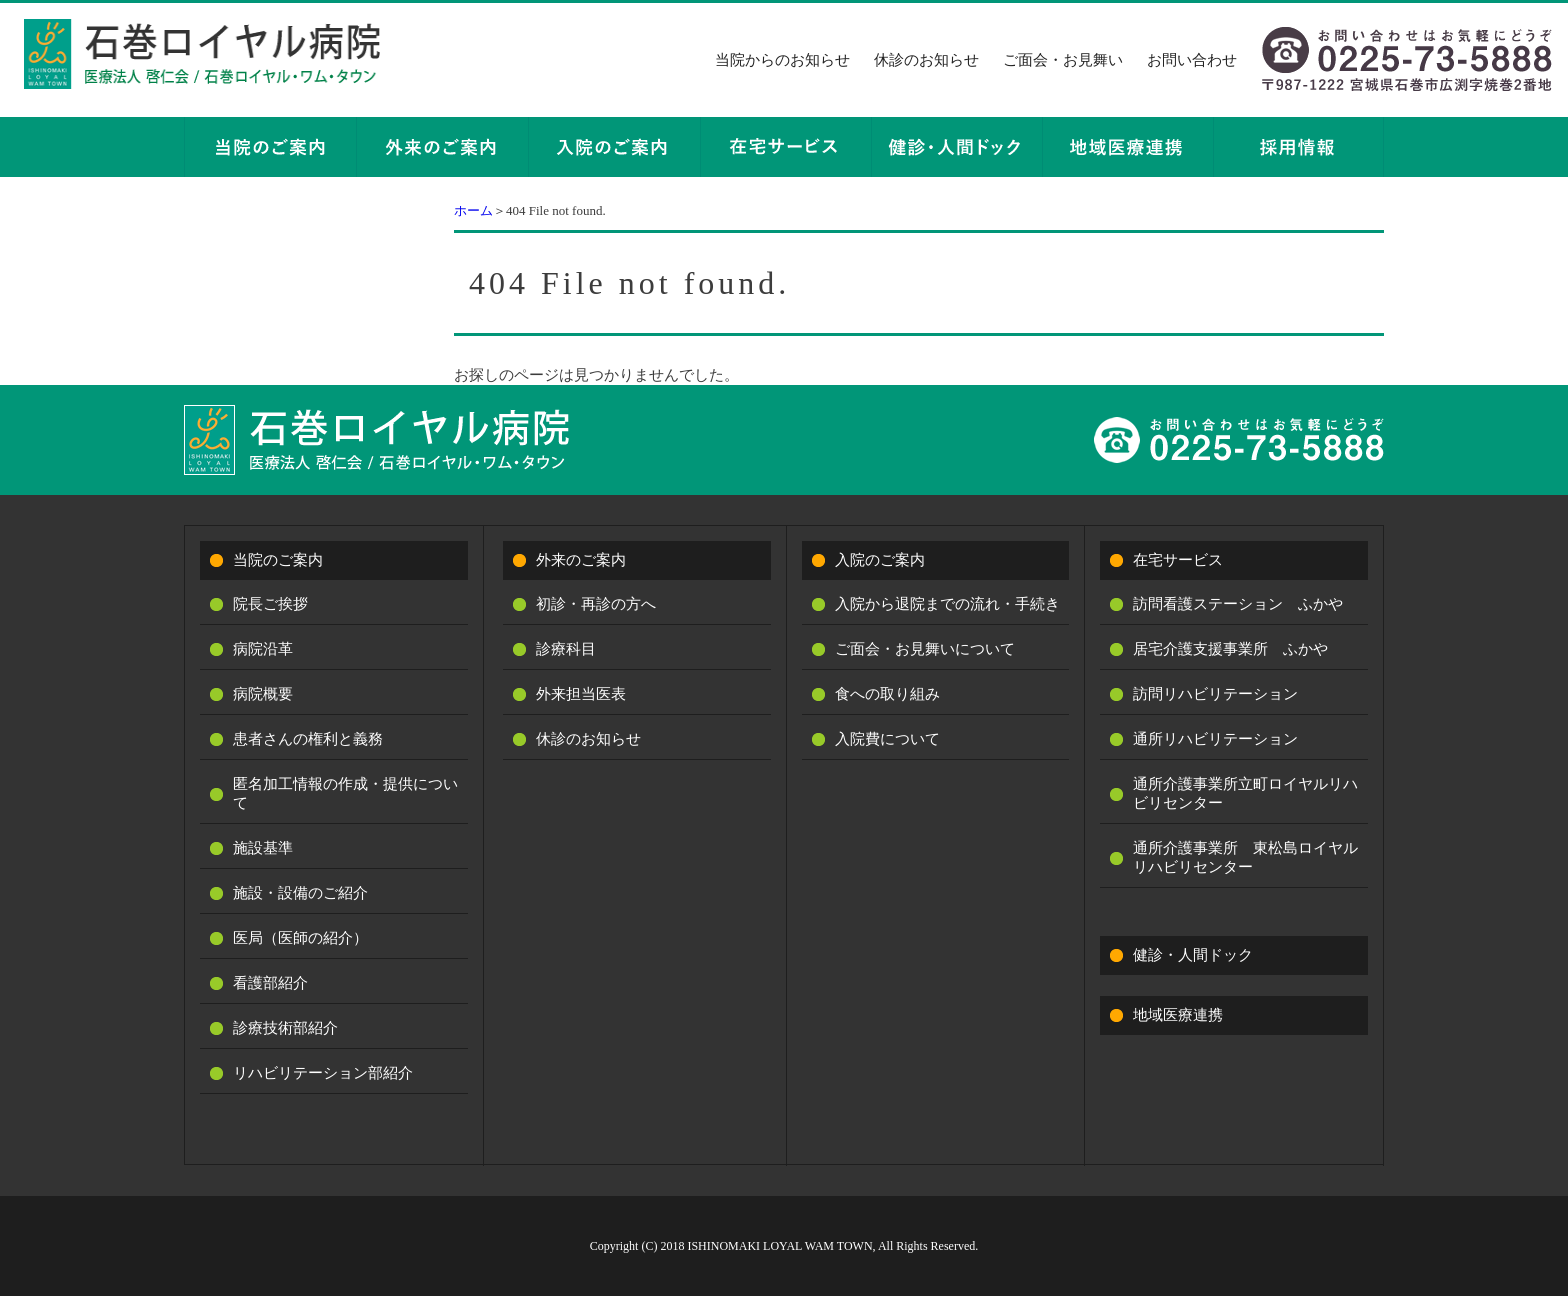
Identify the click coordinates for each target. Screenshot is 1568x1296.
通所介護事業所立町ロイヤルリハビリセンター (1245, 793)
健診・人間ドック (1193, 955)
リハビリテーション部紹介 (323, 1073)
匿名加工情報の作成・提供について (345, 793)
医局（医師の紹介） (300, 938)
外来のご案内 (581, 560)
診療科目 (566, 649)
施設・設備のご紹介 (300, 893)
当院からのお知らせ (782, 60)
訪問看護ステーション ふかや (1238, 604)
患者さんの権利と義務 (308, 739)
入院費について (887, 739)
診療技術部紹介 (285, 1028)
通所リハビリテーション (1215, 739)
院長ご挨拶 (270, 604)
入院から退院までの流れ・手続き (947, 604)
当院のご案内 (278, 560)
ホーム (473, 210)
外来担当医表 (581, 694)
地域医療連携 (1178, 1015)
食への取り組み (887, 694)
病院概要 (263, 694)
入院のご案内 (880, 560)
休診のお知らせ (926, 60)
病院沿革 (263, 649)
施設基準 (263, 848)
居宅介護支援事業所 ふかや (1230, 649)
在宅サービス (1178, 560)
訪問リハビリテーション (1215, 694)
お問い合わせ (1192, 60)
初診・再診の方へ (596, 604)
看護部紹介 (270, 983)
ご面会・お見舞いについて (925, 649)
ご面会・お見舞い (1063, 60)
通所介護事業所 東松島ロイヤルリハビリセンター (1245, 857)
